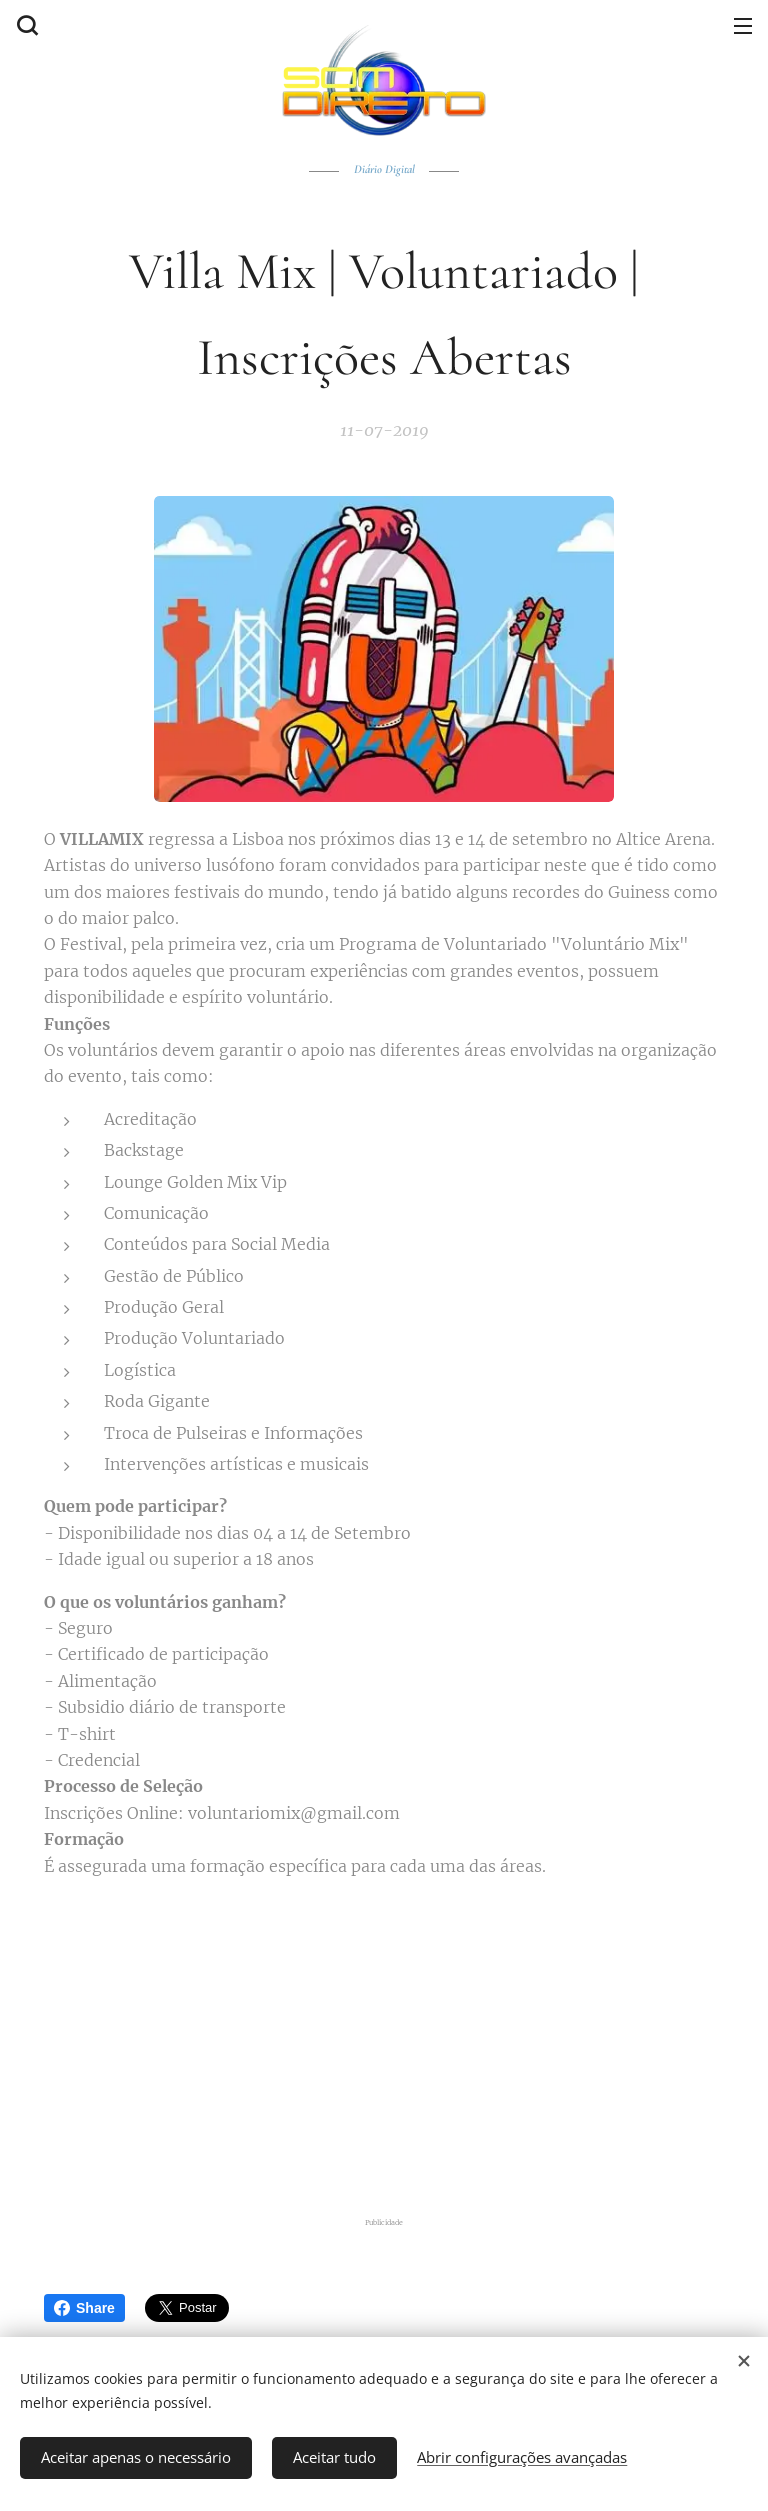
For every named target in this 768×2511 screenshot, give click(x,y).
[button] (25, 25)
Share (84, 2308)
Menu (743, 26)
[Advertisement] (396, 2043)
